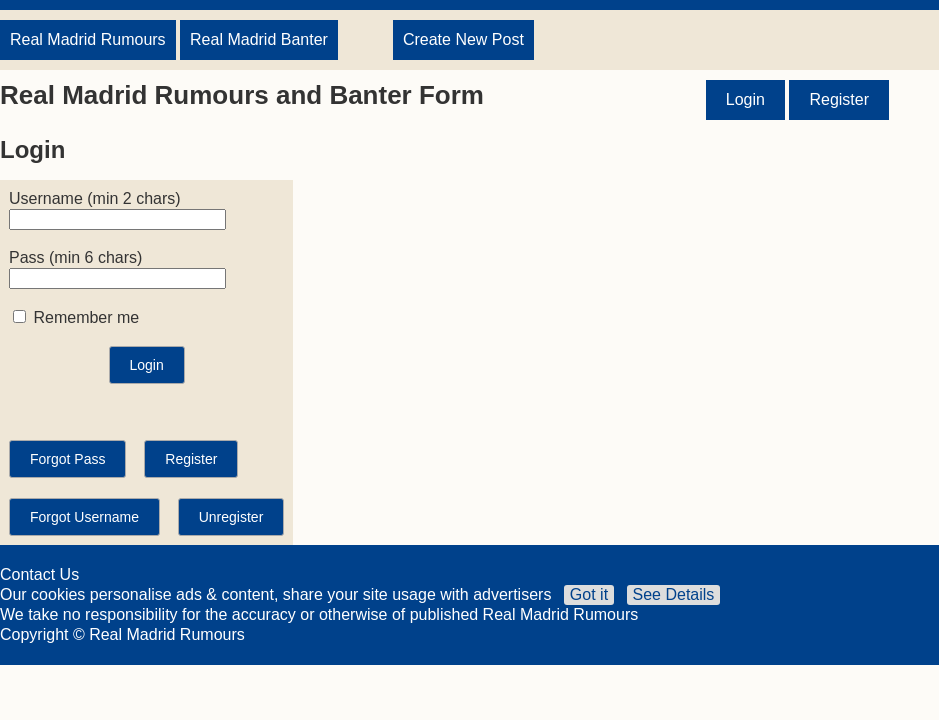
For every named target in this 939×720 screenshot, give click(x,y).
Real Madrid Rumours (88, 39)
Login (745, 99)
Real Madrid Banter (259, 39)
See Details (674, 594)
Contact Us (39, 574)
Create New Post (463, 39)
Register (839, 99)
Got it (589, 594)
